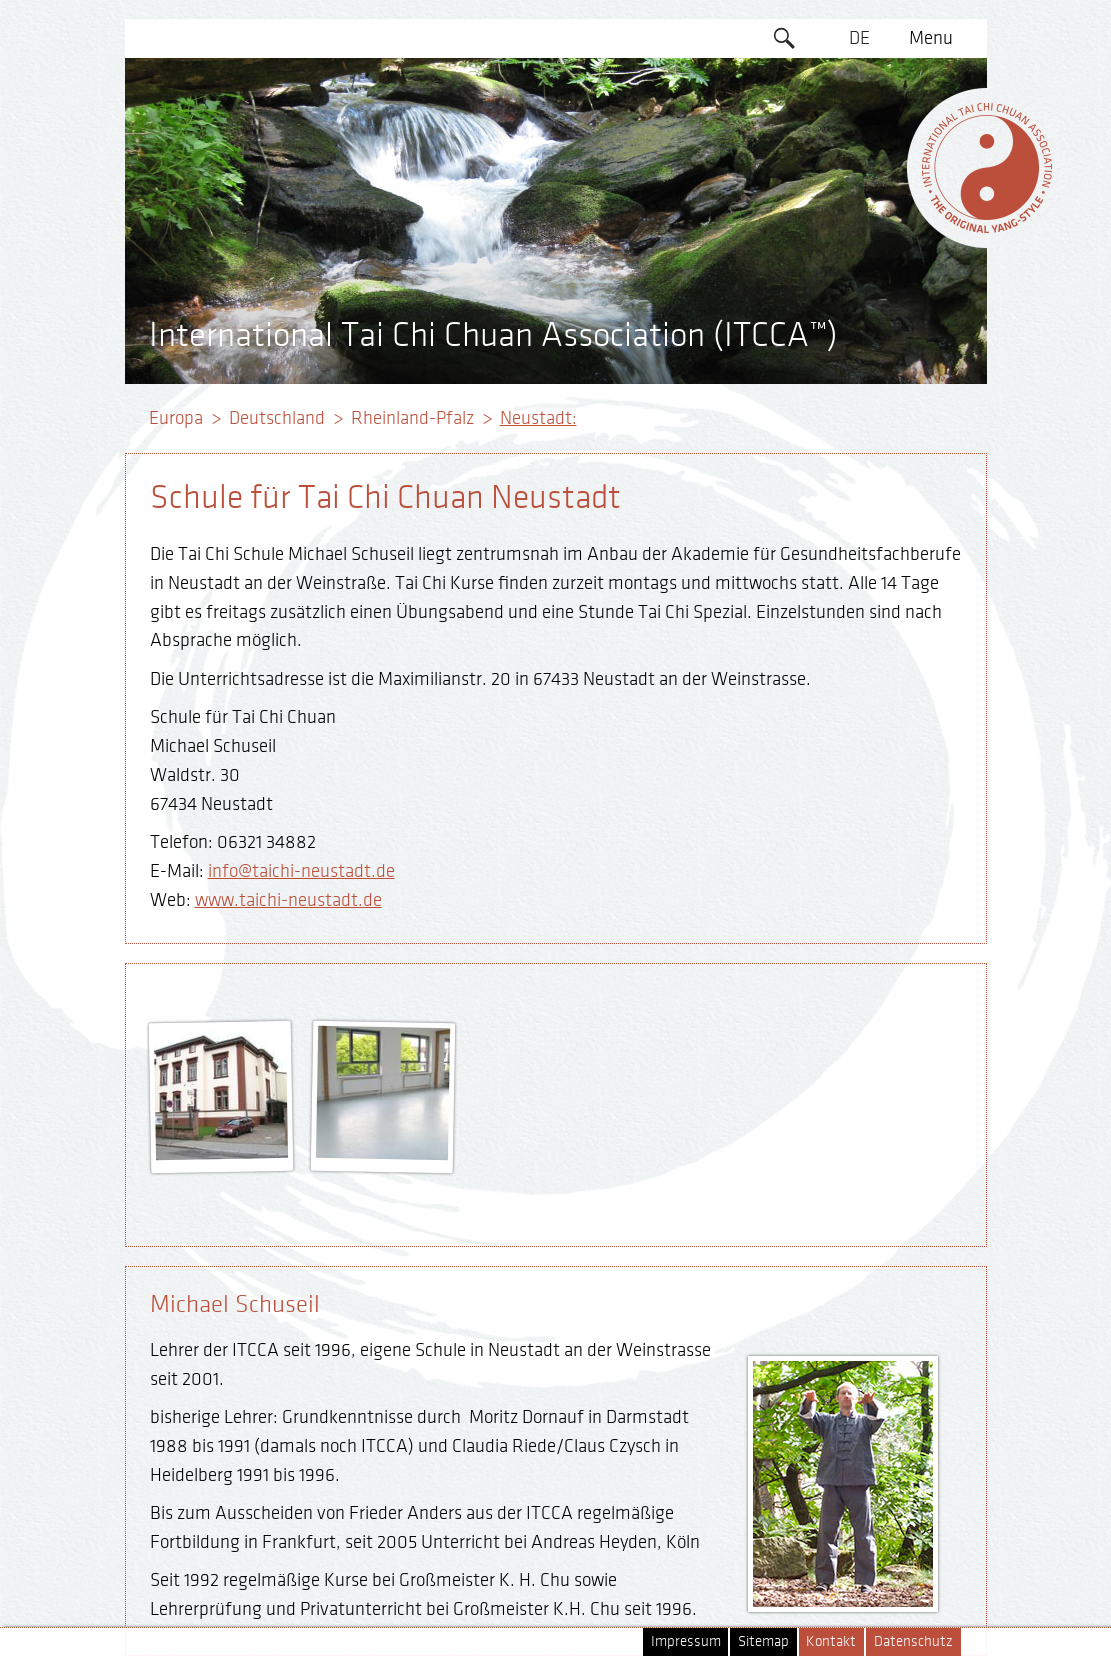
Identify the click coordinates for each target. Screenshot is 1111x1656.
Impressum (686, 1641)
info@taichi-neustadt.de (301, 871)
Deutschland (277, 418)
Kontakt (831, 1641)
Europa (176, 418)
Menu (931, 38)
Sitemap (763, 1641)
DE (859, 38)
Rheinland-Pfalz (412, 418)
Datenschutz (913, 1641)
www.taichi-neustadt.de (288, 900)
